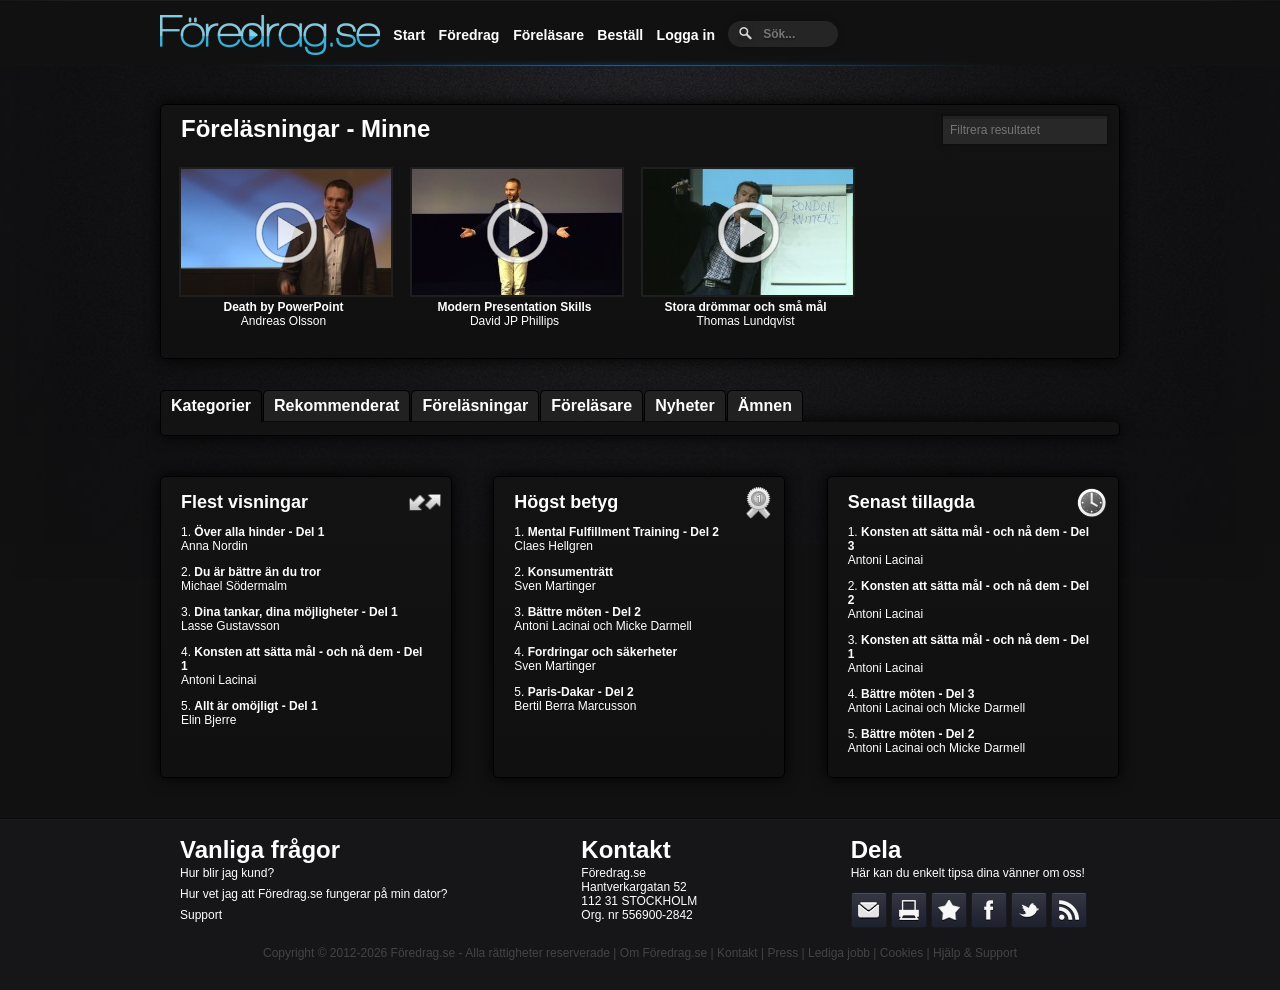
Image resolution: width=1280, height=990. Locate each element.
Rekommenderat (336, 405)
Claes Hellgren (553, 546)
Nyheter (685, 405)
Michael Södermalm (234, 586)
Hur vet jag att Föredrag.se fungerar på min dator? (313, 894)
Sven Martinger (554, 586)
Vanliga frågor (260, 849)
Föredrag (469, 35)
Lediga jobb (839, 953)
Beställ (620, 35)
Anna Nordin (214, 546)
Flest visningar (244, 502)
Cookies (901, 953)
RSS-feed (1069, 910)
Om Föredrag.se (663, 953)
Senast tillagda (911, 502)
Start (409, 35)
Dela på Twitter (1029, 910)
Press (782, 953)
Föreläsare (548, 35)
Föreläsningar (475, 405)
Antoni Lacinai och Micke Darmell (602, 626)
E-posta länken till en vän (869, 910)
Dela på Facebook (989, 910)
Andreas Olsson (283, 321)
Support (201, 915)
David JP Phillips (514, 321)
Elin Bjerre (208, 720)
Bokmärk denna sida (949, 910)
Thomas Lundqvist (745, 321)
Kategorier (211, 405)
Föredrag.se (423, 953)
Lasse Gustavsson (230, 626)
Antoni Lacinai (218, 680)
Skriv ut (909, 910)
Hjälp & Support (975, 953)
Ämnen (765, 405)
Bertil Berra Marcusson (575, 706)
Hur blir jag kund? (227, 873)
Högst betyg (566, 502)
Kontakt (625, 849)
